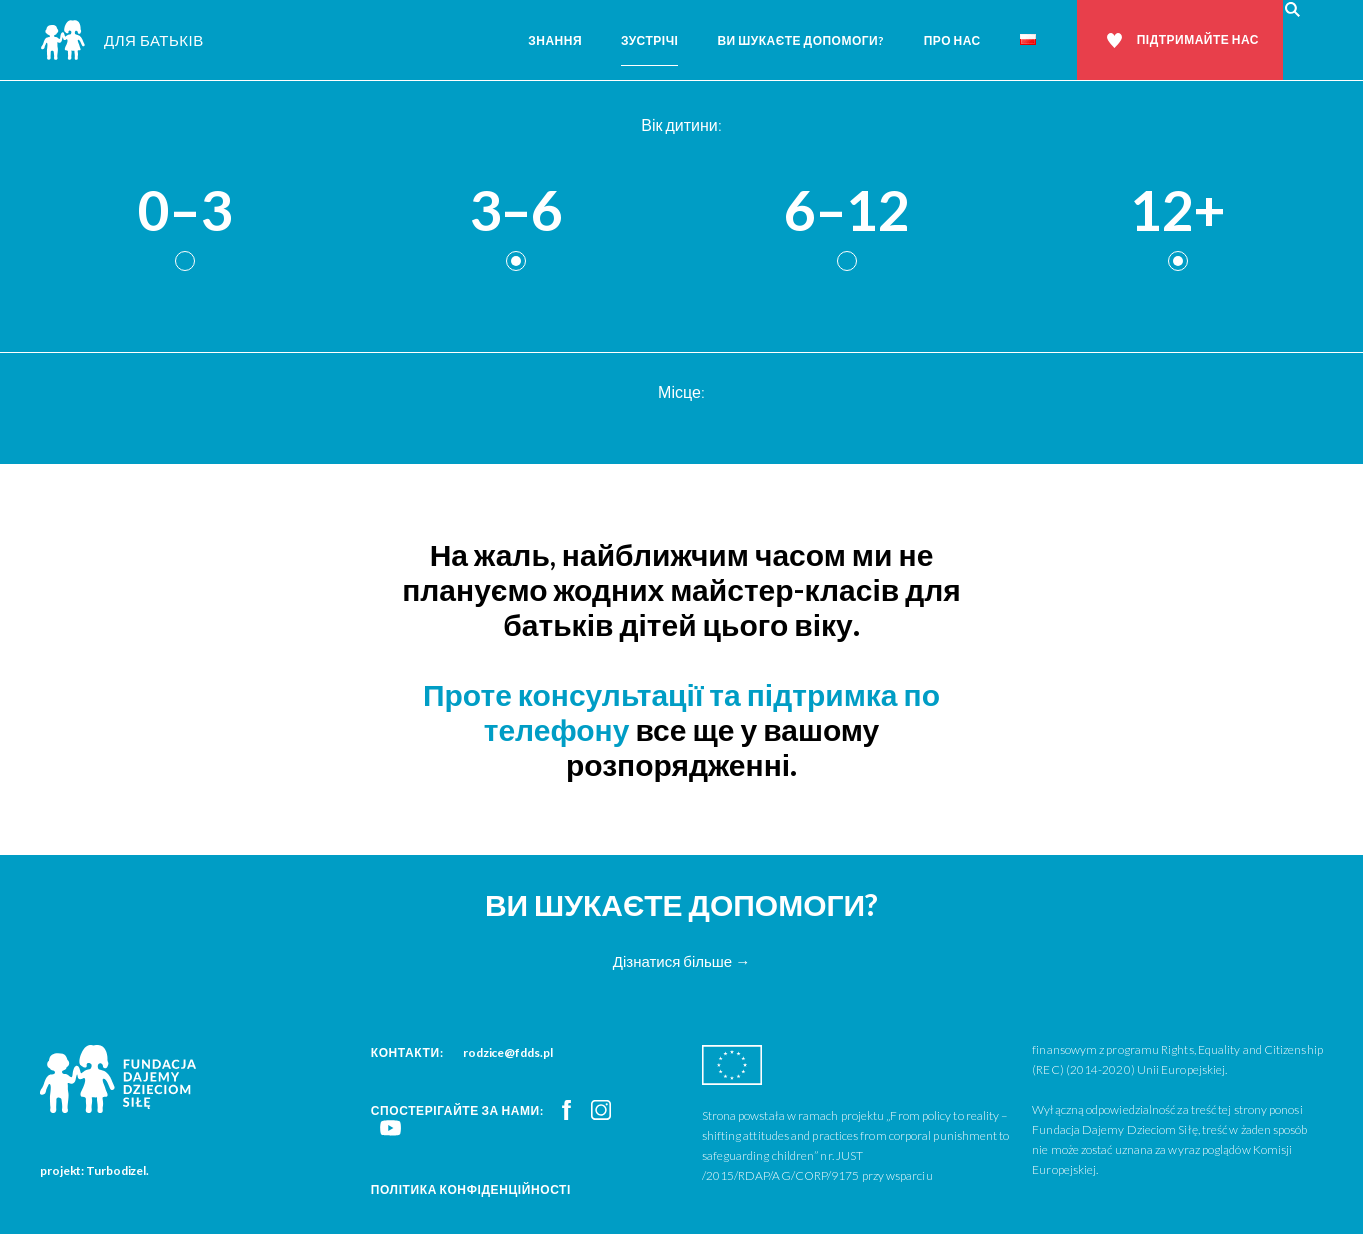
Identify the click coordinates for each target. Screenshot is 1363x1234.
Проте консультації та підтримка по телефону (681, 711)
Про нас (952, 40)
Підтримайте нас (1198, 39)
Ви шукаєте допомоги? (800, 40)
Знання (555, 40)
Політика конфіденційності (471, 1189)
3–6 (516, 211)
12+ (1178, 211)
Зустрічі (649, 40)
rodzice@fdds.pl (508, 1052)
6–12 (847, 211)
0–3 (185, 211)
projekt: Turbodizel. (94, 1170)
